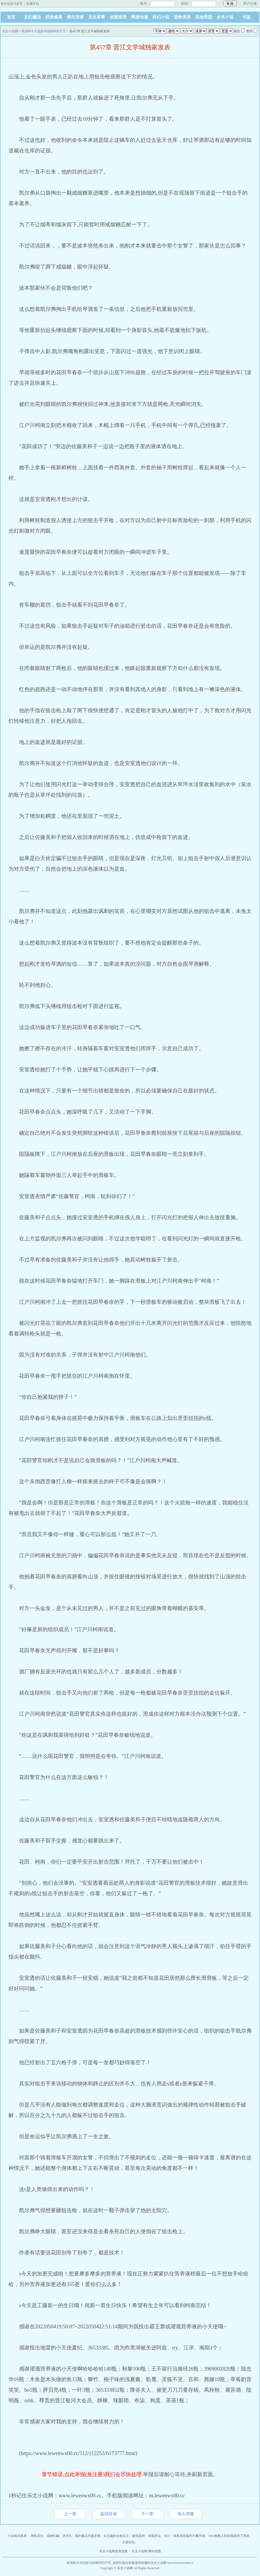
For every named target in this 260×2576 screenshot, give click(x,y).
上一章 (70, 2514)
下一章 (147, 2514)
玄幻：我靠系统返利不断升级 (184, 2536)
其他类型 (203, 17)
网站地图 (154, 2551)
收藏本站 (32, 4)
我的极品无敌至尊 (87, 2536)
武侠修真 (53, 17)
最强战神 (138, 2536)
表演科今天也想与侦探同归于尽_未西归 (94, 2563)
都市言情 (75, 17)
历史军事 (96, 17)
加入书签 (185, 2514)
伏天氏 (67, 2536)
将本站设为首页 (12, 4)
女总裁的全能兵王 (116, 2536)
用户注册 (250, 4)
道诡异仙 (154, 2536)
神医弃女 (37, 2536)
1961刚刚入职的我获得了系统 (228, 2536)
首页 (11, 17)
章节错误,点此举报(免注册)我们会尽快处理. (92, 2474)
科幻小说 (160, 17)
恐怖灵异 (182, 17)
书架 (246, 17)
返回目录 (108, 2514)
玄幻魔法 (32, 17)
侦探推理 (118, 17)
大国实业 (128, 2542)
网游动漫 (139, 17)
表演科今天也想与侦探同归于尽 (43, 31)
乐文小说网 (10, 31)
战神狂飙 (53, 2536)
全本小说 (225, 17)
